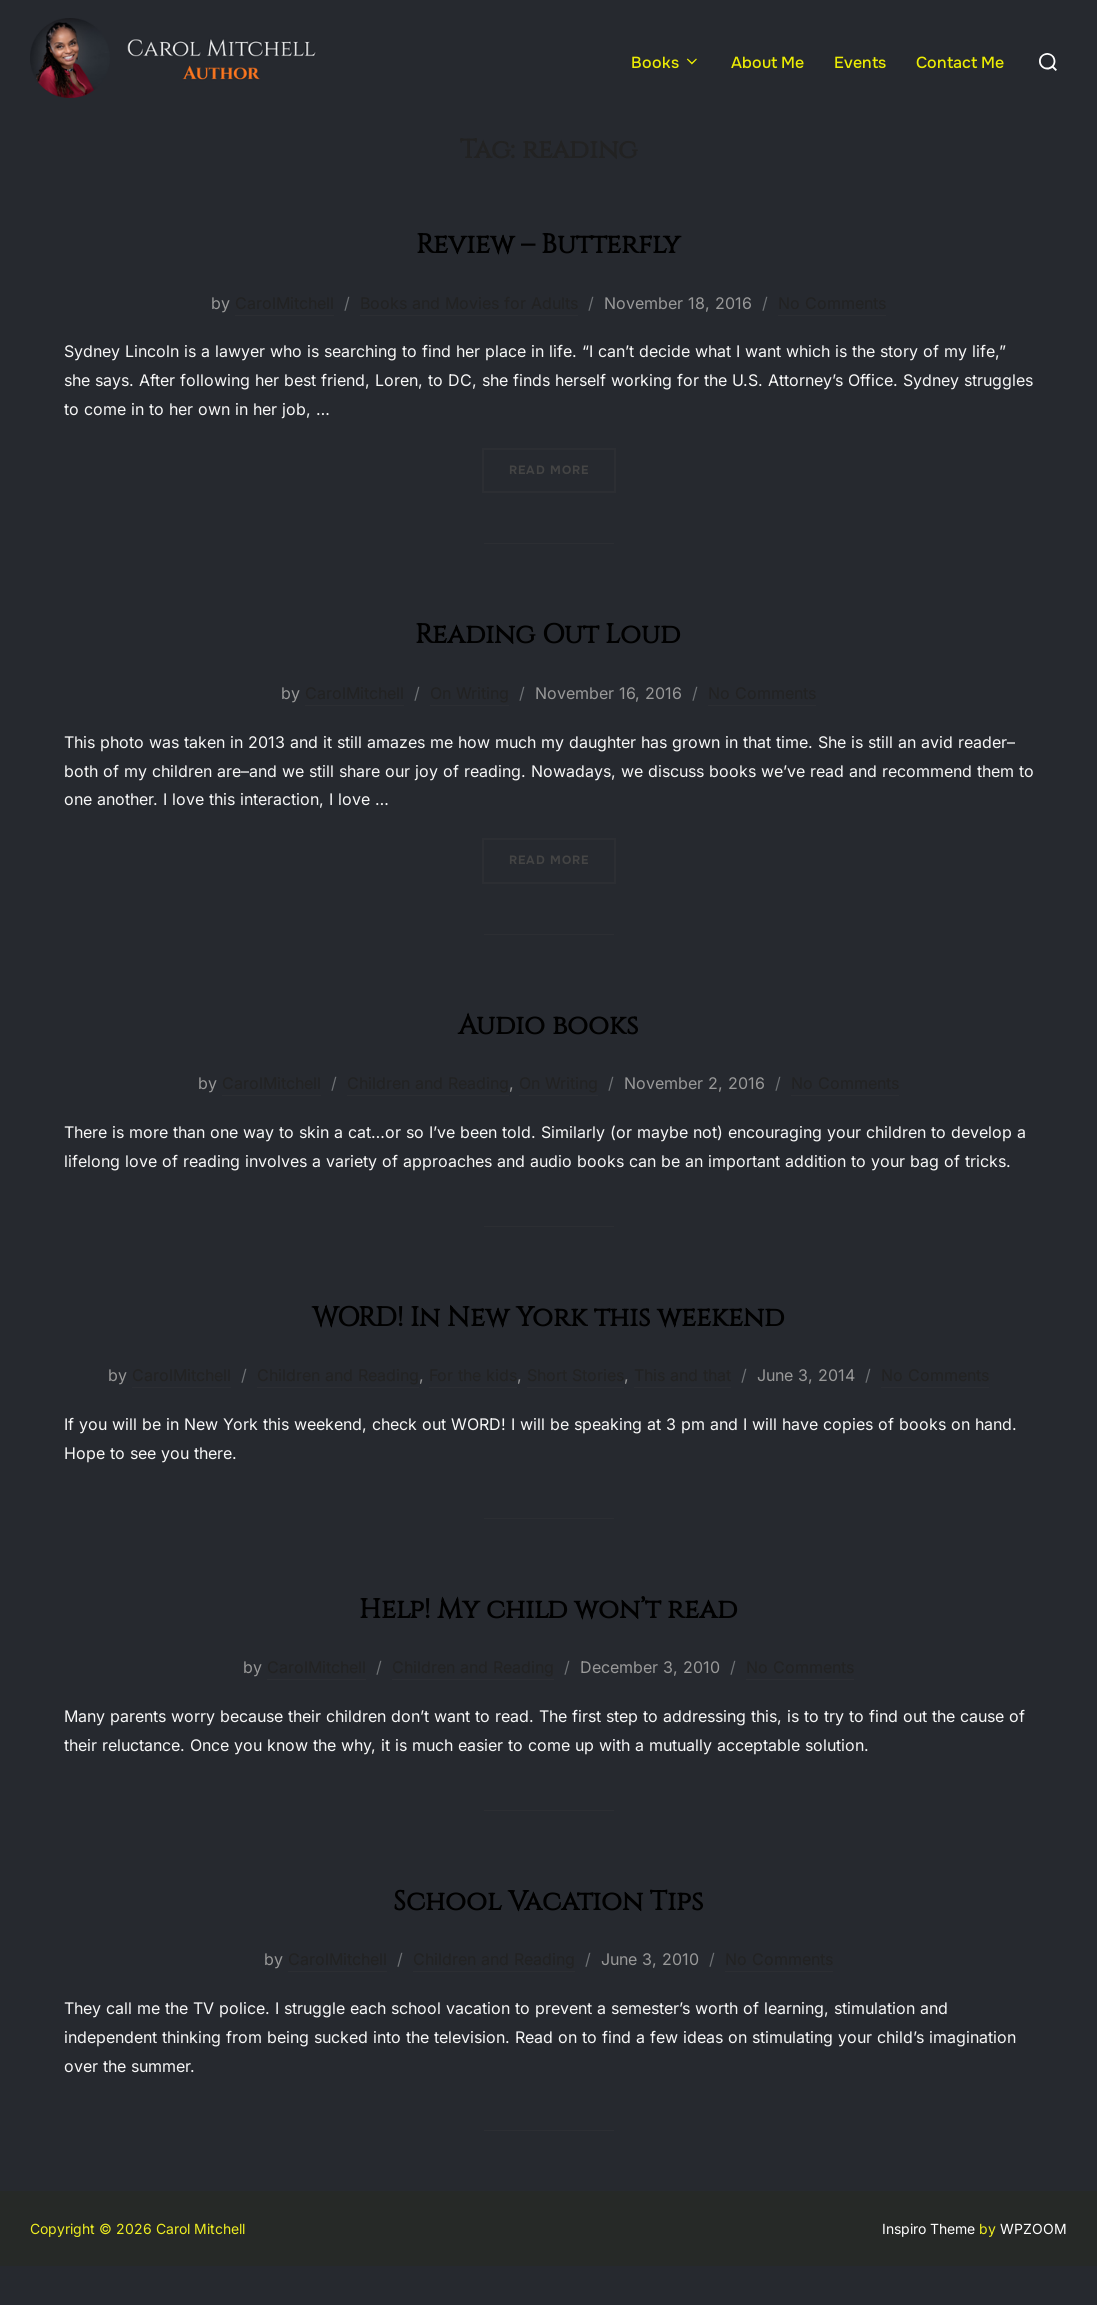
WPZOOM (1033, 2267)
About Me (767, 62)
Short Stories (575, 1414)
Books (666, 62)
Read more (562, 507)
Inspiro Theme (928, 2267)
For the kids (473, 1414)
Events (860, 62)
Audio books (548, 1060)
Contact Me (960, 62)
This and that (682, 1414)
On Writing (469, 732)
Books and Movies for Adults (469, 341)
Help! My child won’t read (547, 1644)
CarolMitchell (284, 341)
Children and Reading (428, 1122)
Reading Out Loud (547, 669)
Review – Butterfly (548, 279)
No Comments (832, 341)
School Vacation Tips (547, 1936)
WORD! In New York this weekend (548, 1352)
